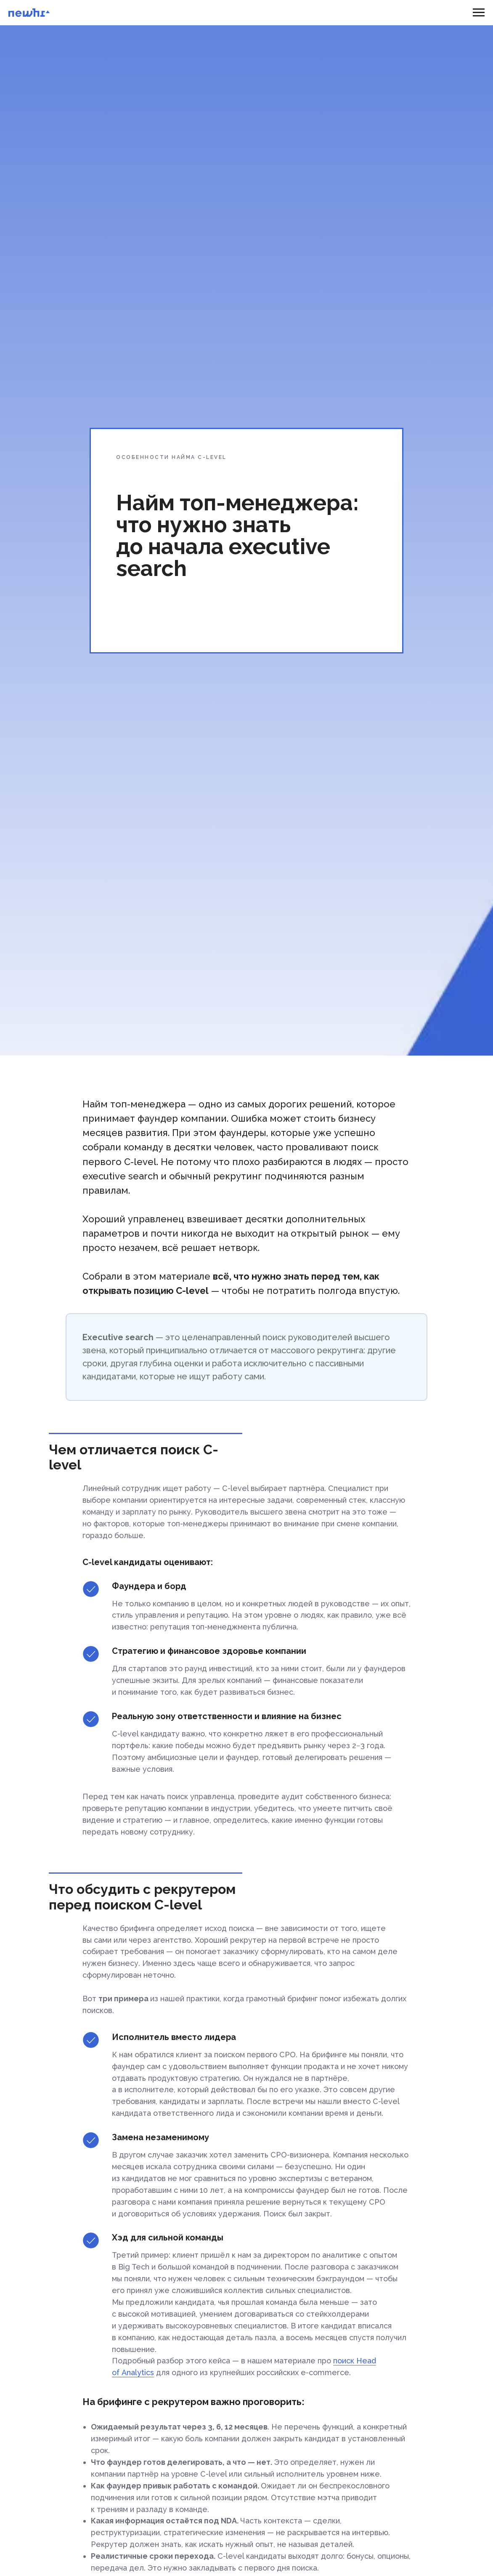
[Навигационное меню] (479, 12)
